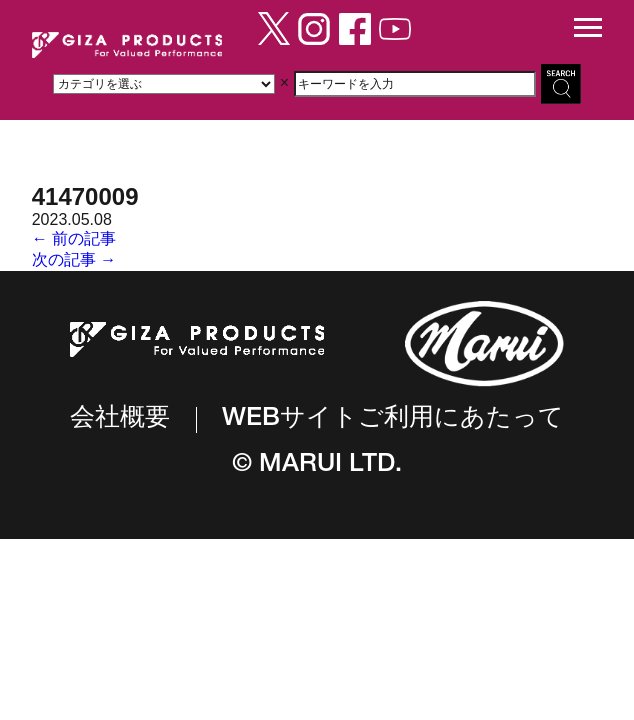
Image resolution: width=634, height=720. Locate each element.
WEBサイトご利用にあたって (393, 419)
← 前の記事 (74, 238)
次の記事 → (74, 259)
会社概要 (120, 419)
